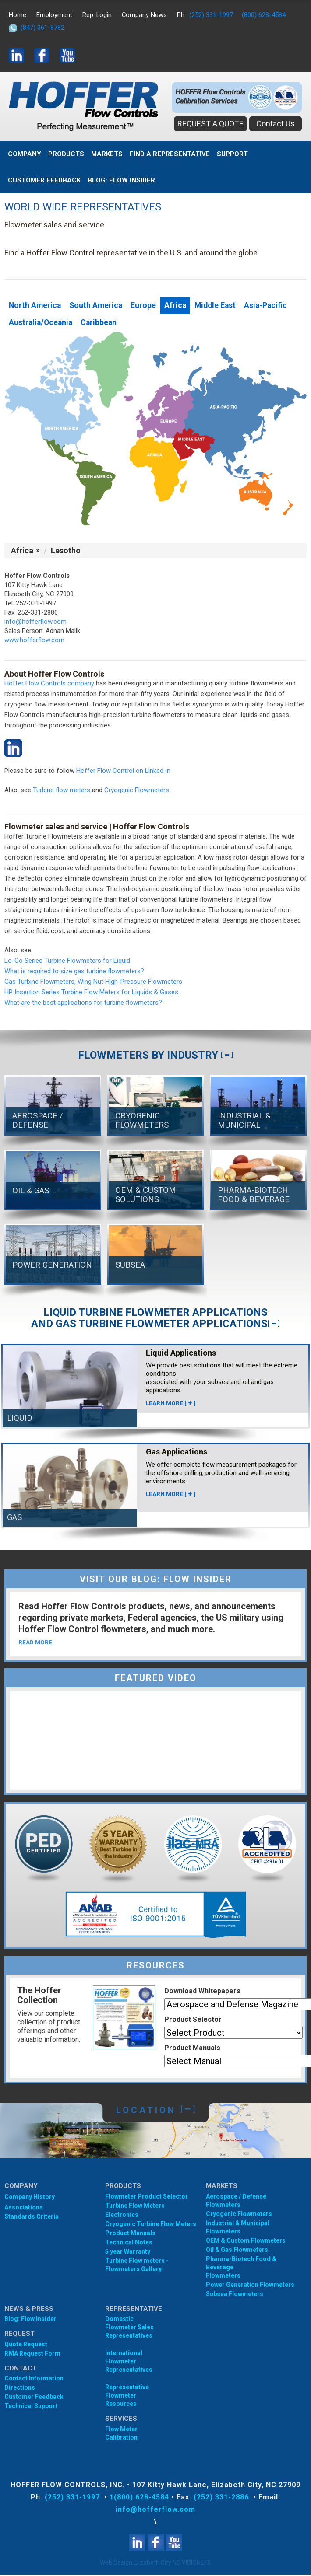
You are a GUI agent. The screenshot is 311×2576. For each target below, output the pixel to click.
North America (35, 306)
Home (17, 15)
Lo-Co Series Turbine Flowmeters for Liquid (67, 961)
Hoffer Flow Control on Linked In (123, 772)
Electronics (121, 2215)
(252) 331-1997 (212, 15)
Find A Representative (170, 154)
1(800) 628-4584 (139, 2498)
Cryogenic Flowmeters (136, 791)
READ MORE (35, 1643)
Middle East (220, 306)
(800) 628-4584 (264, 15)
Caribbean (101, 323)
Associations (23, 2208)
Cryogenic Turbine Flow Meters (150, 2225)
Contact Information (34, 2379)
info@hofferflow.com (35, 622)
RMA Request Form (32, 2354)
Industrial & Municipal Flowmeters (237, 2228)
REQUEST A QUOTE (210, 123)
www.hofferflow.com (34, 641)
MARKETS (107, 154)
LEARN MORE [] (171, 1403)
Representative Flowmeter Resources (127, 2396)
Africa (179, 306)
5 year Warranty (127, 2252)
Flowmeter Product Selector (146, 2197)
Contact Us (275, 123)
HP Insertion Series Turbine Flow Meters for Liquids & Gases (91, 993)
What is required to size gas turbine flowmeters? (74, 972)
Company (24, 154)
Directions (19, 2388)
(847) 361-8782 (42, 27)
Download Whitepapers (202, 1992)
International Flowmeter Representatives (128, 2362)
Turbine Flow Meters (135, 2206)
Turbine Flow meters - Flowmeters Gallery (137, 2266)
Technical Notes (128, 2243)
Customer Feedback (44, 180)
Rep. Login (97, 15)
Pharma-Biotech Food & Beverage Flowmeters (241, 2268)
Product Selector (193, 2021)
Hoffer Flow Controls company (49, 684)
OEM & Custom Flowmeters (246, 2241)
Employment (54, 15)
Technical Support (30, 2407)
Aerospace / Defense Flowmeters (236, 2201)
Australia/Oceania (41, 323)
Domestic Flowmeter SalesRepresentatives (129, 2328)
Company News (145, 15)
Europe (146, 306)
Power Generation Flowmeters (250, 2285)
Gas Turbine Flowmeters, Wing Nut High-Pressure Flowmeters (93, 982)
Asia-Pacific (273, 306)
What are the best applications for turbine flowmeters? (83, 1003)
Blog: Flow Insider (30, 2320)
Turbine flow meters (61, 791)
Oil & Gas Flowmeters (237, 2250)
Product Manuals (192, 2049)
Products (66, 154)
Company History (29, 2198)
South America (98, 306)
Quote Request (25, 2345)
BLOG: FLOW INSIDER (121, 180)
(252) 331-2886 (222, 2498)
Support (232, 154)
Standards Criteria (31, 2217)
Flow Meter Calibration (121, 2434)
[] (227, 1055)
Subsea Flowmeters (234, 2295)
